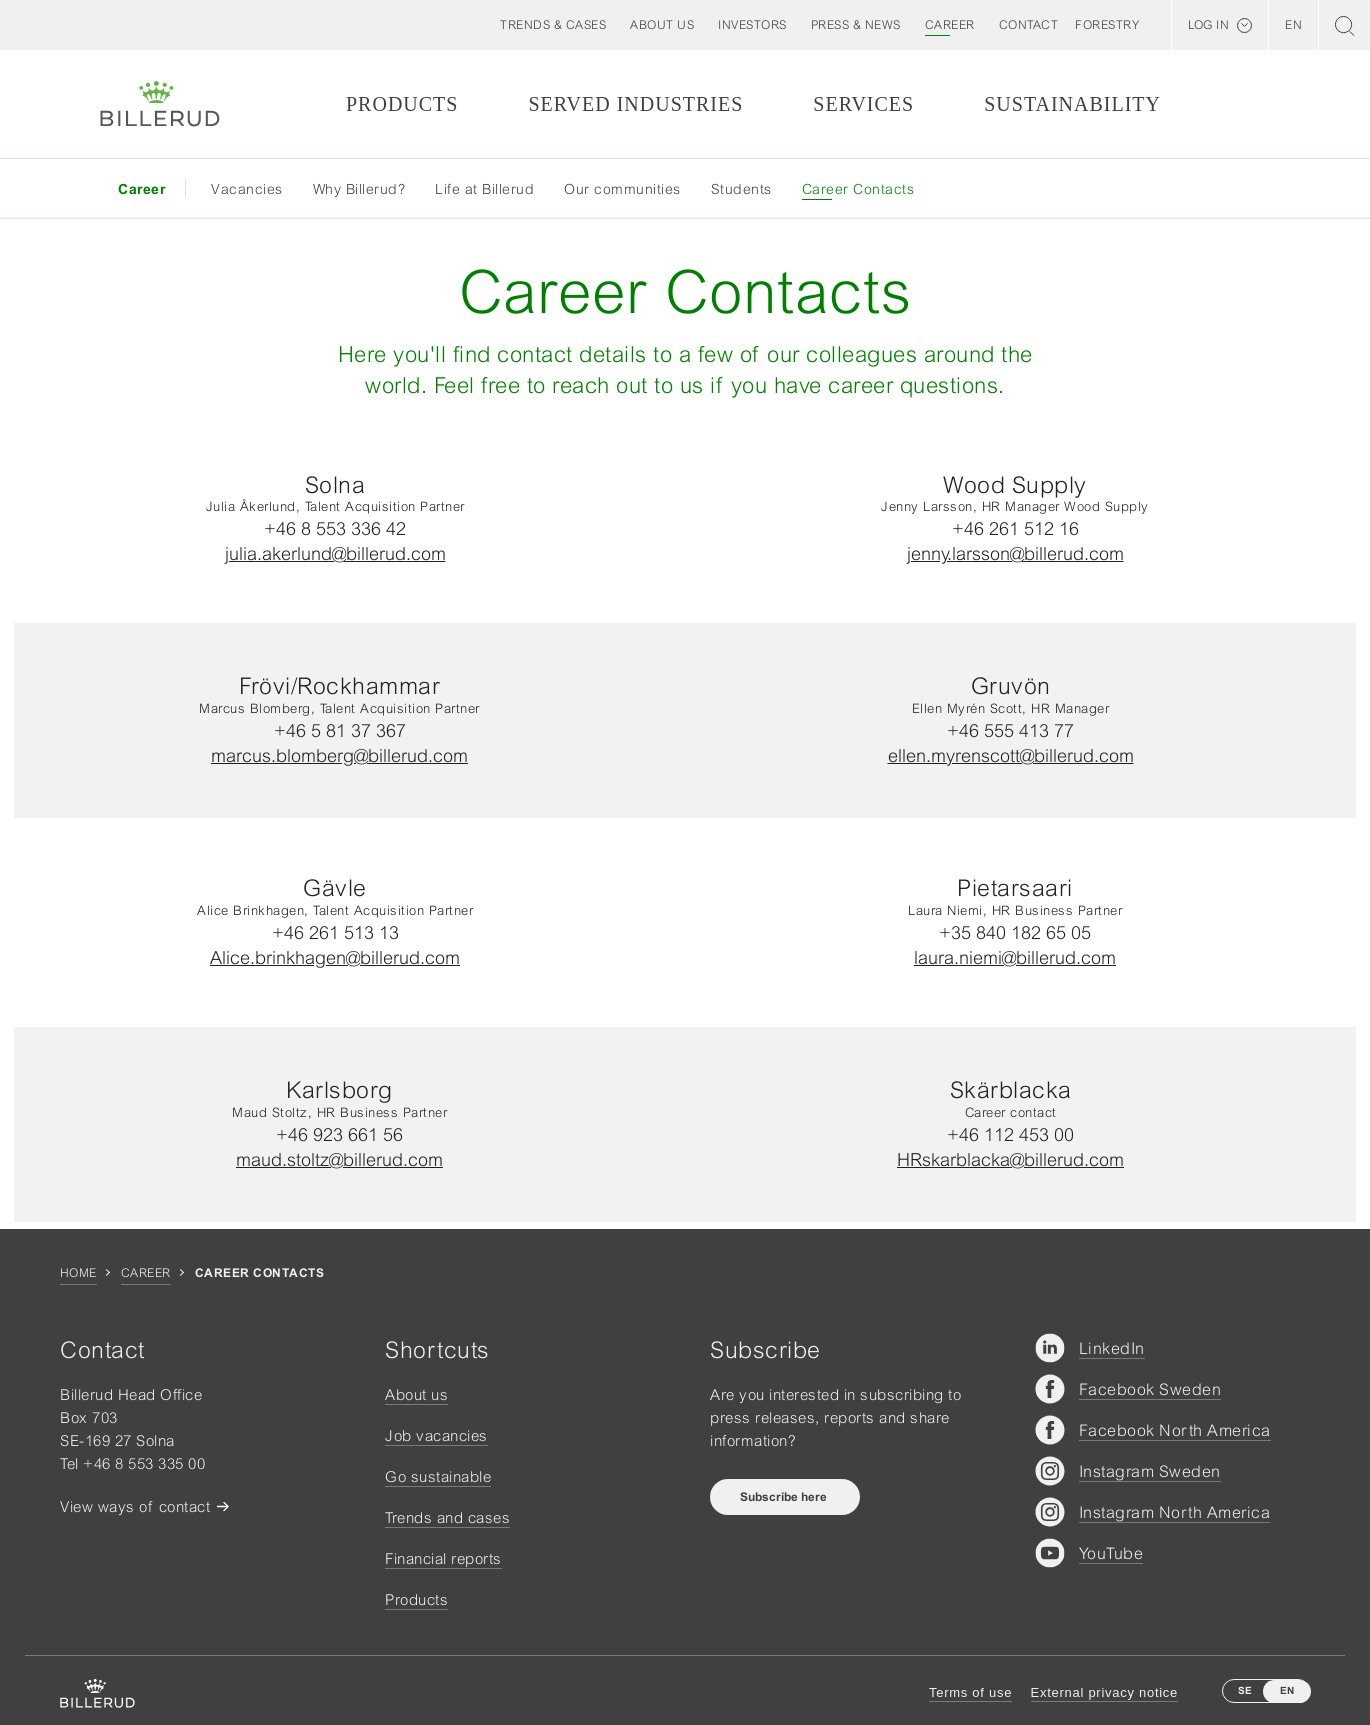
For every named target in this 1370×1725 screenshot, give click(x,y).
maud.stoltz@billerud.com (339, 1159)
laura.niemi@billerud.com (1015, 957)
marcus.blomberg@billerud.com (339, 755)
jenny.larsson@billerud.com (1015, 553)
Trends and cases (447, 1517)
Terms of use (970, 1692)
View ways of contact (135, 1506)
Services (863, 104)
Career (146, 1273)
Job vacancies (436, 1435)
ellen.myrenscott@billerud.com (1011, 755)
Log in (1208, 25)
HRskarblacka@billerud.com (1010, 1159)
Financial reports (443, 1558)
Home (78, 1273)
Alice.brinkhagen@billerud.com (335, 957)
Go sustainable (438, 1476)
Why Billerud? (359, 189)
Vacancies (247, 189)
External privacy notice (1104, 1692)
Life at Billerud (484, 189)
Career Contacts (858, 189)
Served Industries (635, 104)
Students (741, 189)
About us (416, 1394)
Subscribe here (785, 1497)
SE (1245, 1690)
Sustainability (1072, 104)
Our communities (622, 189)
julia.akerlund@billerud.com (335, 553)
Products (402, 104)
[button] (662, 25)
